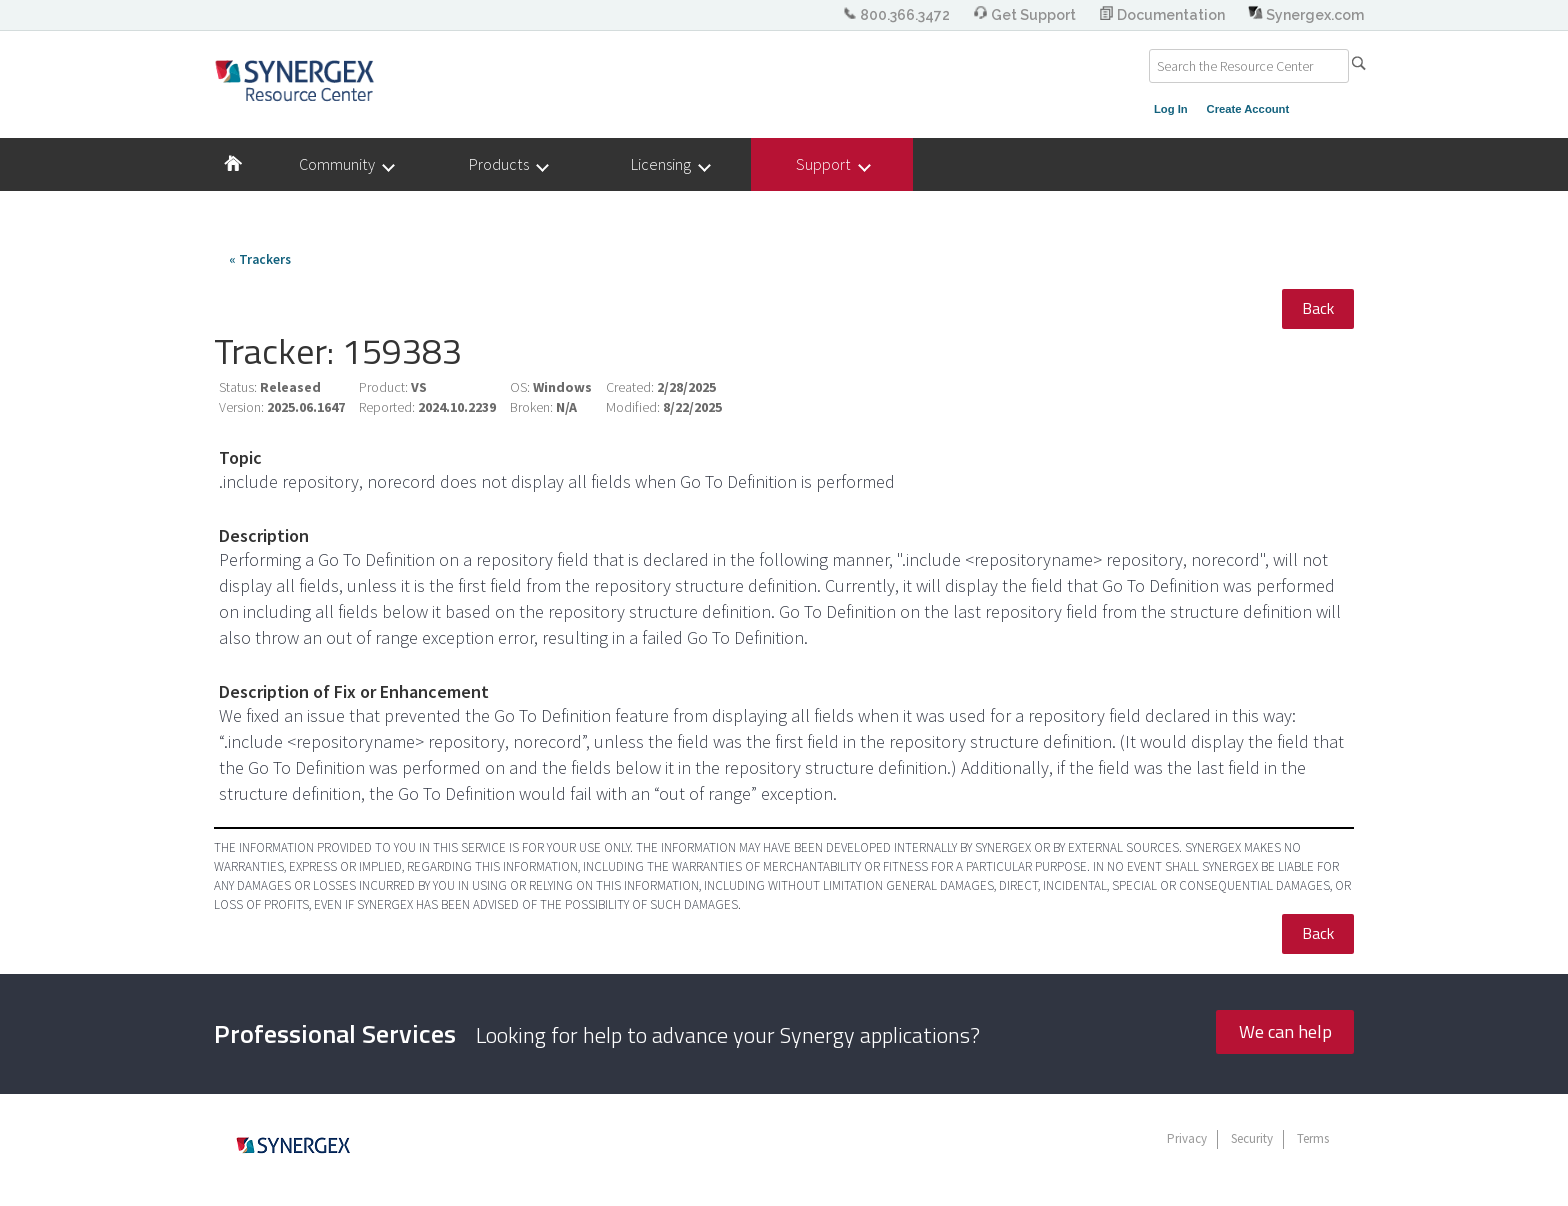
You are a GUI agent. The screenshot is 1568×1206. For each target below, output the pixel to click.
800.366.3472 (897, 15)
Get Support (1026, 15)
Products (508, 164)
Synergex (294, 80)
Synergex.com (1306, 15)
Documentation (1163, 15)
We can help (1285, 1031)
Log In (1171, 109)
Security (1252, 1138)
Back (1318, 308)
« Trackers (260, 259)
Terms (1313, 1138)
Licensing (670, 164)
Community (346, 164)
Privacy (1187, 1138)
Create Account (1248, 109)
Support (832, 164)
